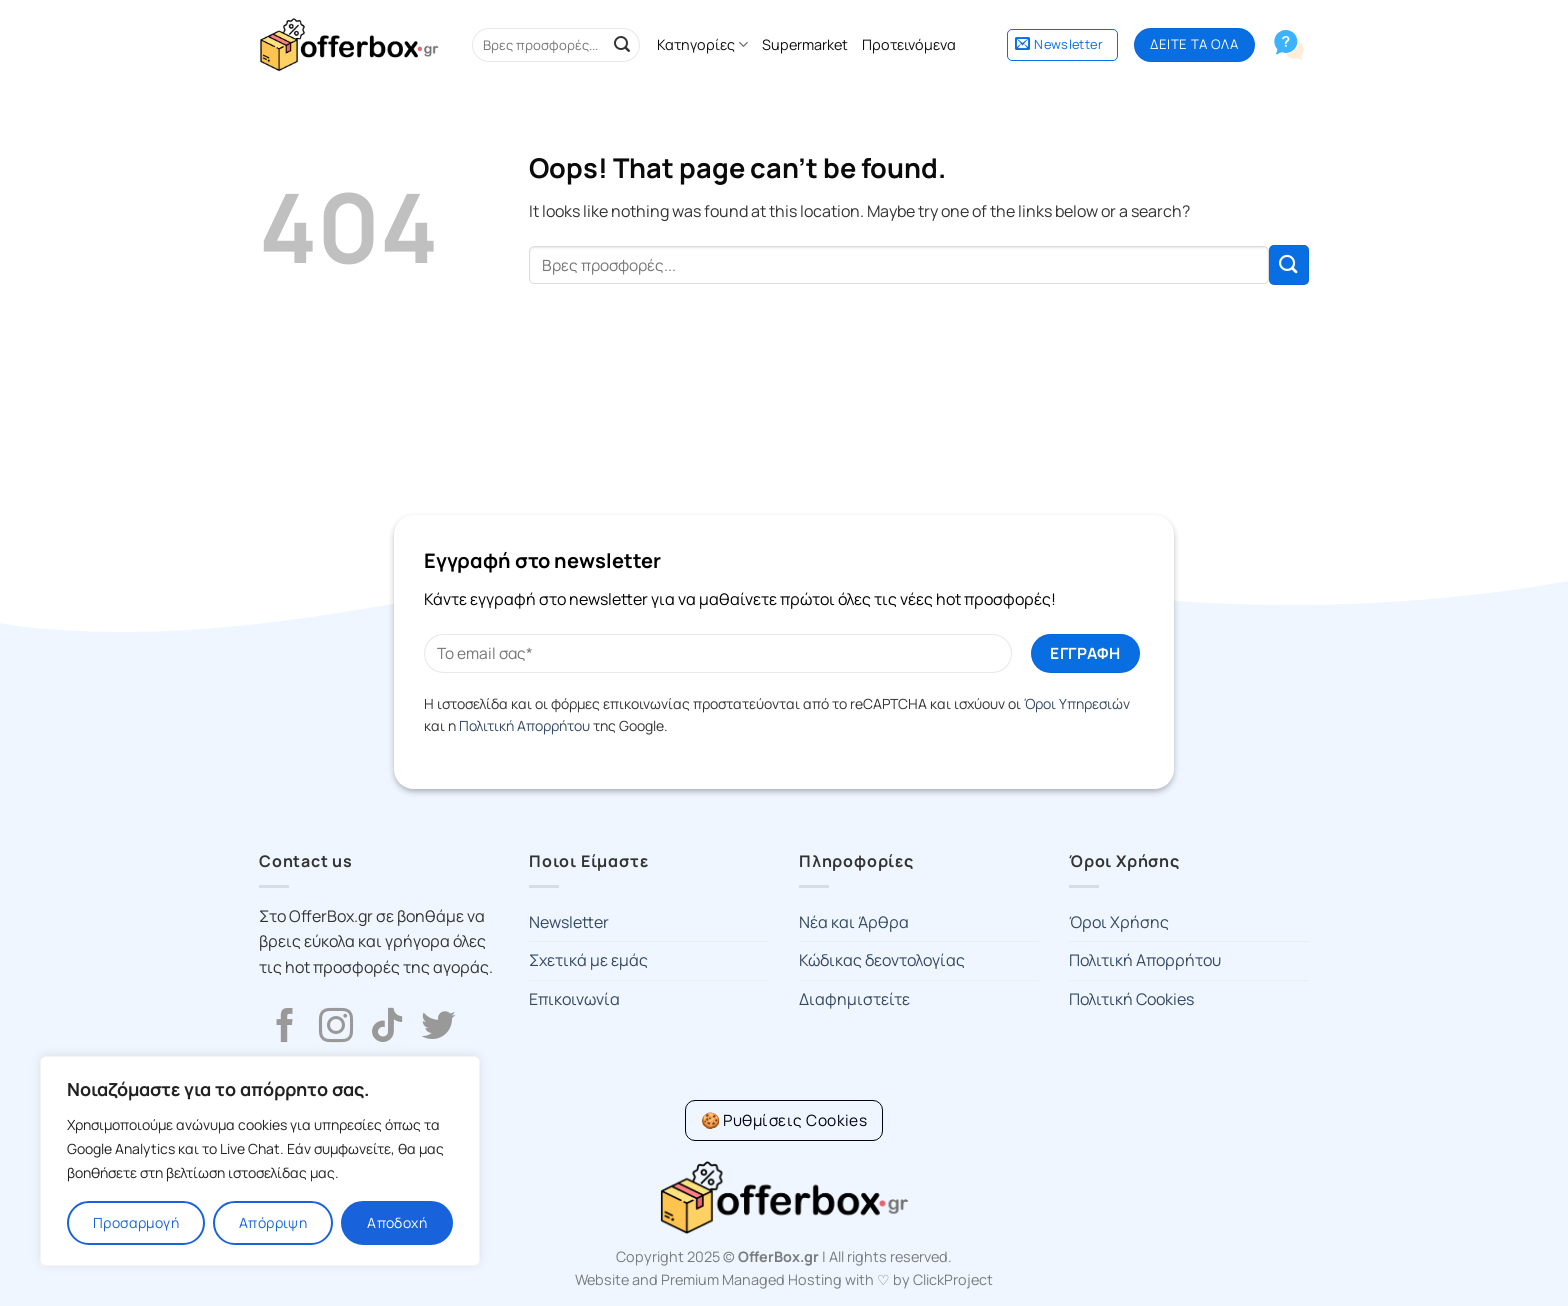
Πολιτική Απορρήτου (524, 725)
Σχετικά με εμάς (588, 960)
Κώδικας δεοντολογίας (882, 960)
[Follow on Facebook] (285, 1028)
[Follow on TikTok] (387, 1028)
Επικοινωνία (574, 999)
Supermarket (805, 44)
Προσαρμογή (136, 1222)
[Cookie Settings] (784, 1120)
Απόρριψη (273, 1222)
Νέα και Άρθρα (854, 922)
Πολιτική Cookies (1131, 999)
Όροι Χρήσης (1119, 922)
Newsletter (569, 922)
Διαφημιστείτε (854, 999)
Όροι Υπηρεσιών (1077, 703)
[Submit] (622, 45)
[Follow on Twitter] (438, 1028)
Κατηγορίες (702, 45)
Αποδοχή (397, 1222)
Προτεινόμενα (909, 44)
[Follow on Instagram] (336, 1028)
